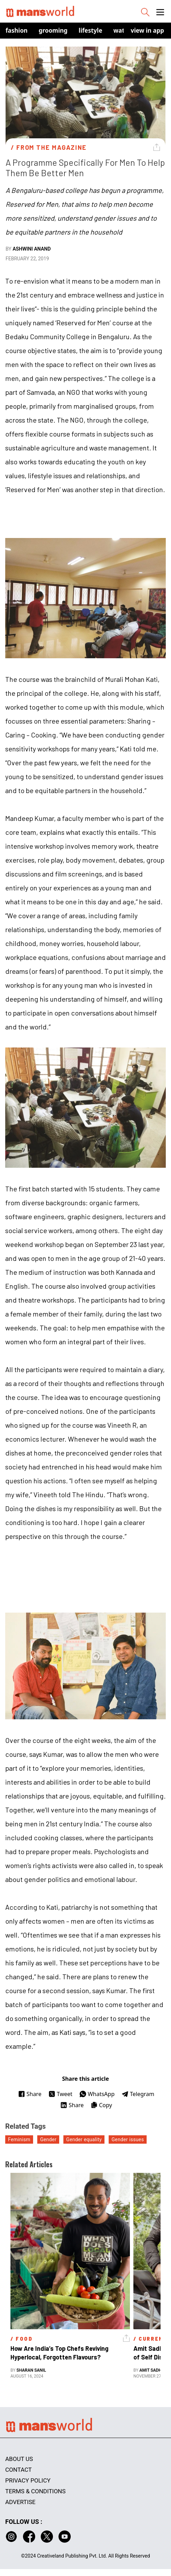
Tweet (60, 2094)
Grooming (53, 30)
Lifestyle (90, 30)
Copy (101, 2105)
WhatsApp (97, 2094)
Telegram (138, 2094)
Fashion (17, 30)
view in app (147, 30)
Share (29, 2094)
